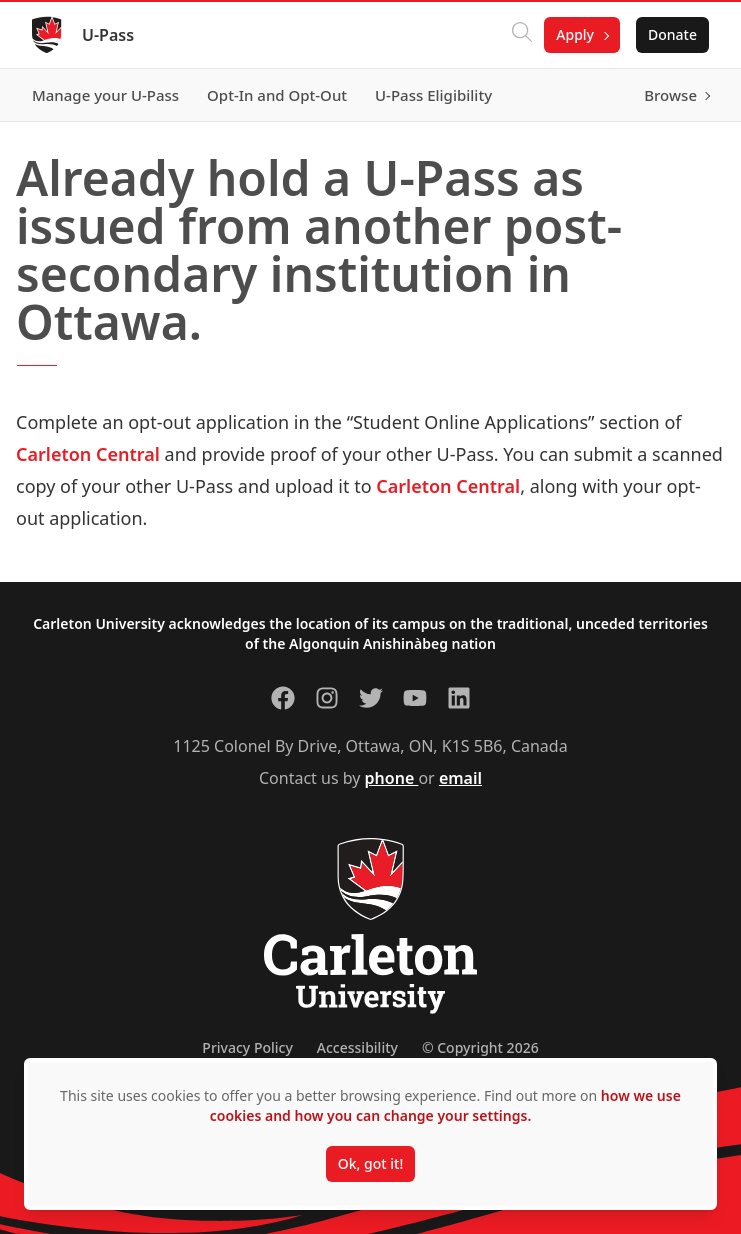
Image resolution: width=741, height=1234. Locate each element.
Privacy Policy (247, 1047)
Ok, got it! (370, 1163)
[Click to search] (522, 35)
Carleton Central (88, 454)
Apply (575, 34)
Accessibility (357, 1047)
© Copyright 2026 (480, 1047)
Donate (672, 34)
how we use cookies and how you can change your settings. (445, 1105)
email (460, 778)
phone (392, 778)
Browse (670, 95)
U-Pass (108, 35)
